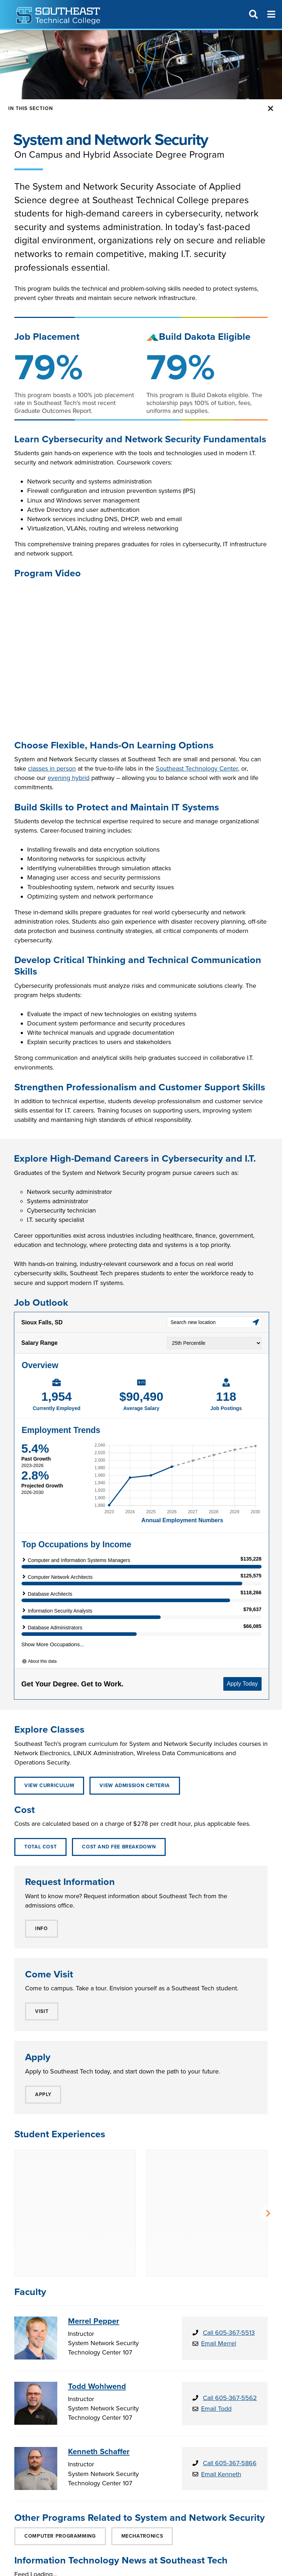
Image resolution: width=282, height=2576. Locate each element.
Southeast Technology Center (197, 768)
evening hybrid (68, 778)
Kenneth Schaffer (99, 2396)
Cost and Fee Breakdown (119, 1847)
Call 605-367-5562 (230, 2343)
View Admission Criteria (134, 1785)
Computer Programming (60, 2481)
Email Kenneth (221, 2419)
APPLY (43, 2094)
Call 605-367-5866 (230, 2408)
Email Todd (216, 2353)
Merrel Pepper (93, 2266)
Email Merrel (218, 2288)
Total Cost (40, 1847)
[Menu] (271, 14)
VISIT (41, 2011)
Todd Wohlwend (97, 2331)
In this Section (30, 108)
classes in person (52, 768)
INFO (41, 1928)
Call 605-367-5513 (229, 2277)
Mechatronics (142, 2481)
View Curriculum (49, 1785)
